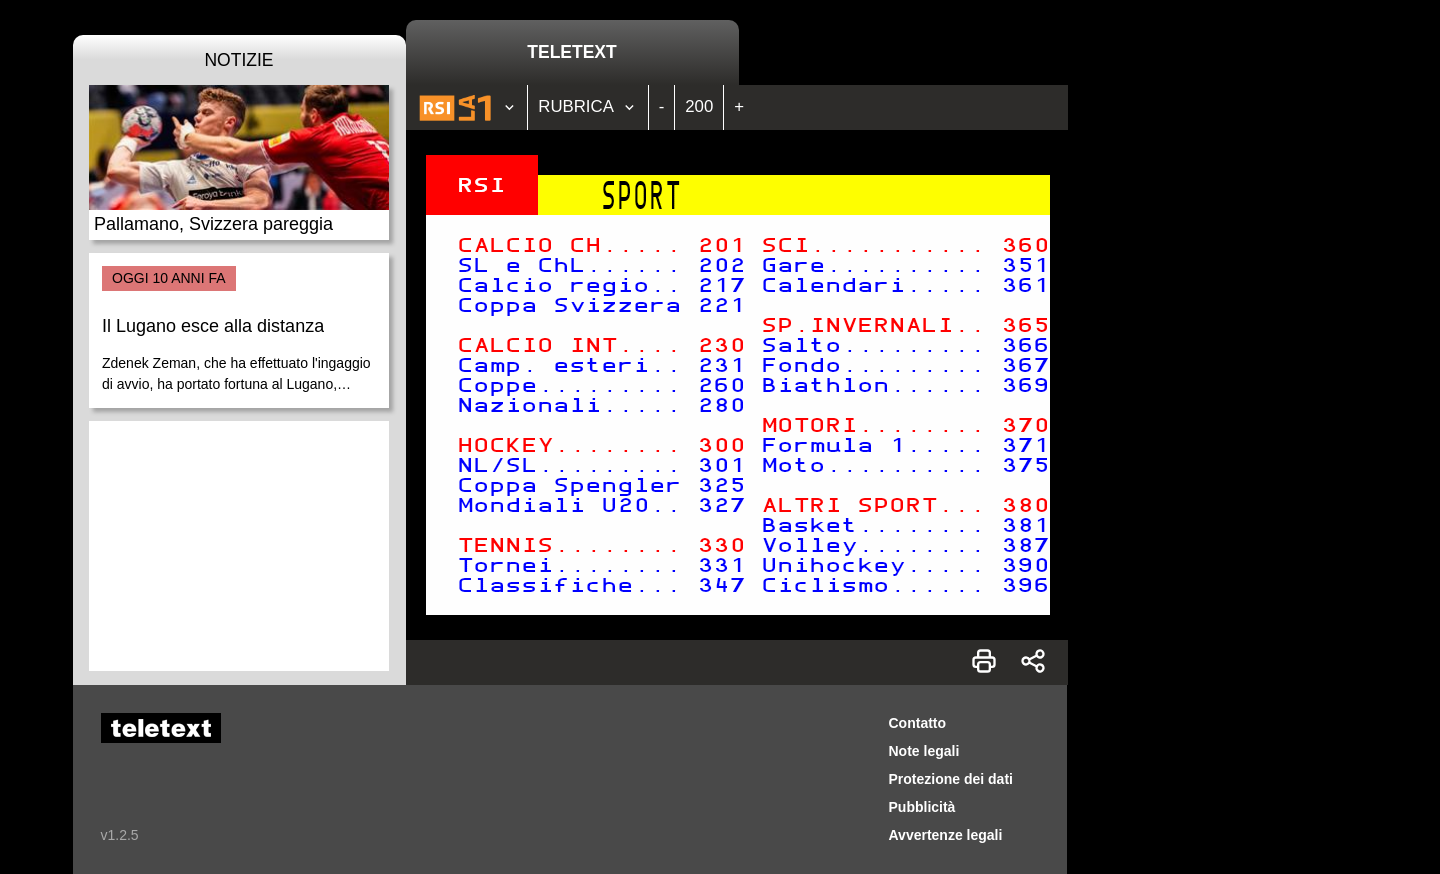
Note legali (924, 751)
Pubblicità (922, 807)
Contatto (918, 723)
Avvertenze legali (946, 835)
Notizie (238, 60)
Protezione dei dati (951, 779)
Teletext (571, 52)
